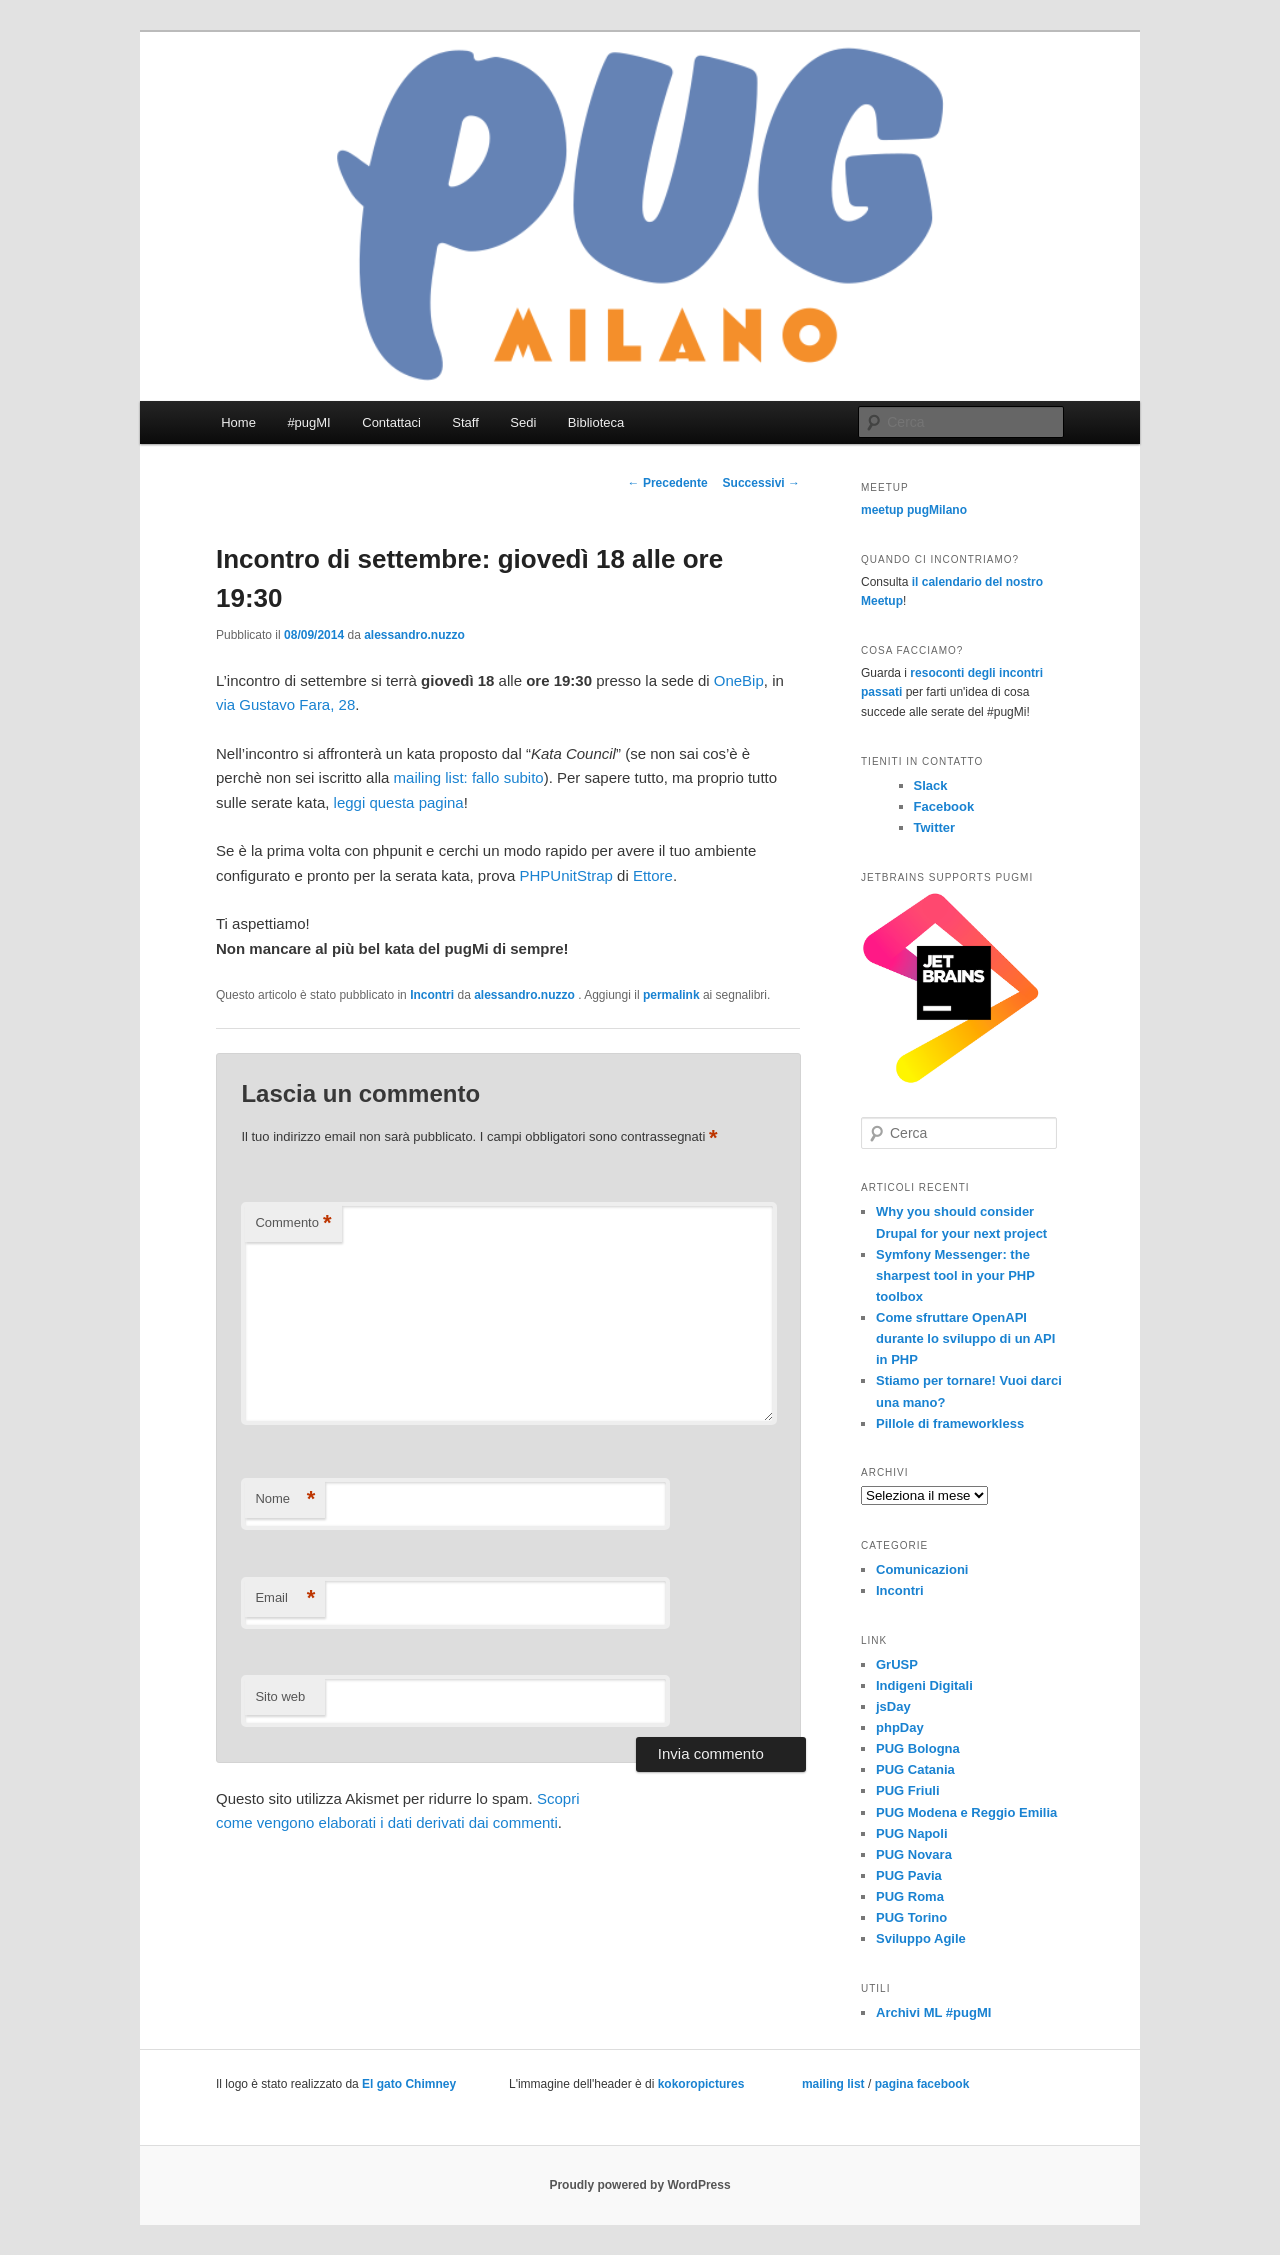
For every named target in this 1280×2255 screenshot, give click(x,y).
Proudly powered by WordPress (639, 2185)
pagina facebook (922, 2084)
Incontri (432, 995)
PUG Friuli (908, 1790)
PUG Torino (911, 1917)
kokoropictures (701, 2084)
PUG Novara (914, 1854)
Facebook (944, 806)
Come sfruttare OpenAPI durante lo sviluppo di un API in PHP (965, 1338)
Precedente (668, 483)
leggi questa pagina (399, 802)
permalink (671, 995)
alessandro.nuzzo (414, 635)
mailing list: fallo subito (469, 777)
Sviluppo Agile (921, 1938)
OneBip (739, 680)
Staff (465, 422)
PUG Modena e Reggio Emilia (966, 1812)
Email (285, 1598)
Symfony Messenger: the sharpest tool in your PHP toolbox (955, 1275)
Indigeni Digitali (924, 1685)
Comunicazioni (922, 1569)
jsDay (893, 1706)
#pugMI (308, 422)
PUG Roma (910, 1896)
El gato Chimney (409, 2084)
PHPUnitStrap (566, 875)
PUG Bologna (918, 1748)
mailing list (833, 2084)
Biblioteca (596, 422)
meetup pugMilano (914, 510)
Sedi (523, 422)
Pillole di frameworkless (950, 1423)
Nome (285, 1499)
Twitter (935, 827)
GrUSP (897, 1664)
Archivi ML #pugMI (933, 2012)
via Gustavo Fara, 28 (285, 704)
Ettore (653, 875)
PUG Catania (915, 1769)
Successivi (761, 483)
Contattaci (391, 422)
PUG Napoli (912, 1833)
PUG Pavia (909, 1875)
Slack (931, 785)
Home (238, 422)
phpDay (900, 1727)
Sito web (280, 1696)
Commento (293, 1223)
